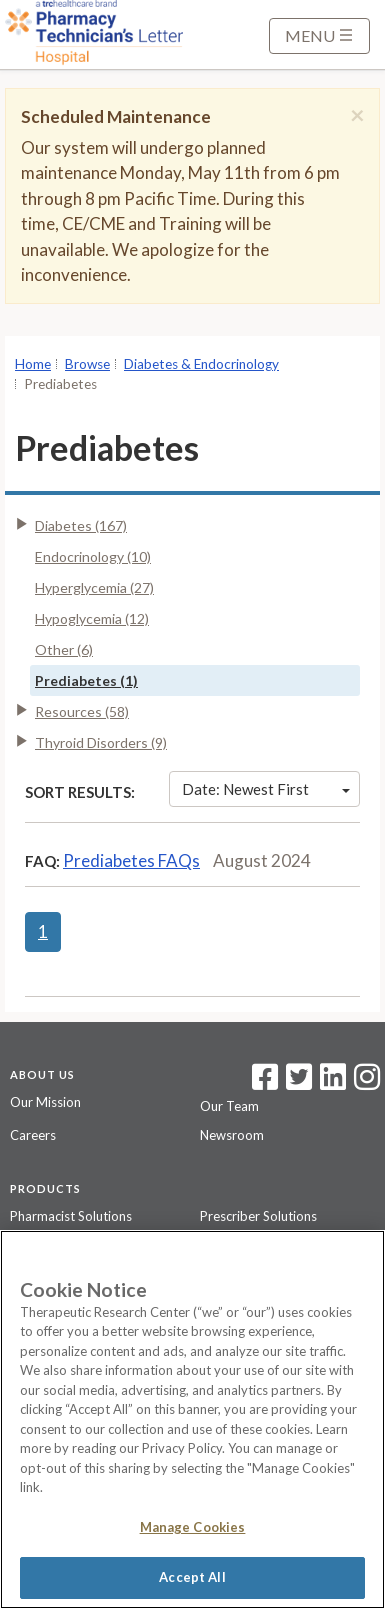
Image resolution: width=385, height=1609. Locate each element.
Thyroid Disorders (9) (101, 742)
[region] (192, 1419)
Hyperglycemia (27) (94, 587)
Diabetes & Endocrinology (201, 364)
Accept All (192, 1577)
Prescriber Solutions (258, 1216)
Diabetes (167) (81, 525)
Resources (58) (82, 711)
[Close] (357, 115)
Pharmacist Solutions (71, 1216)
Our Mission (45, 1102)
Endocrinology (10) (93, 556)
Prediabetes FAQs (131, 860)
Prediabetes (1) (86, 680)
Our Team (229, 1106)
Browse (87, 364)
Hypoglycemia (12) (92, 618)
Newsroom (232, 1135)
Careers (33, 1135)
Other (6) (64, 649)
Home (33, 364)
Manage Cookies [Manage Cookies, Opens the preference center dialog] (193, 1527)
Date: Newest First (266, 789)
